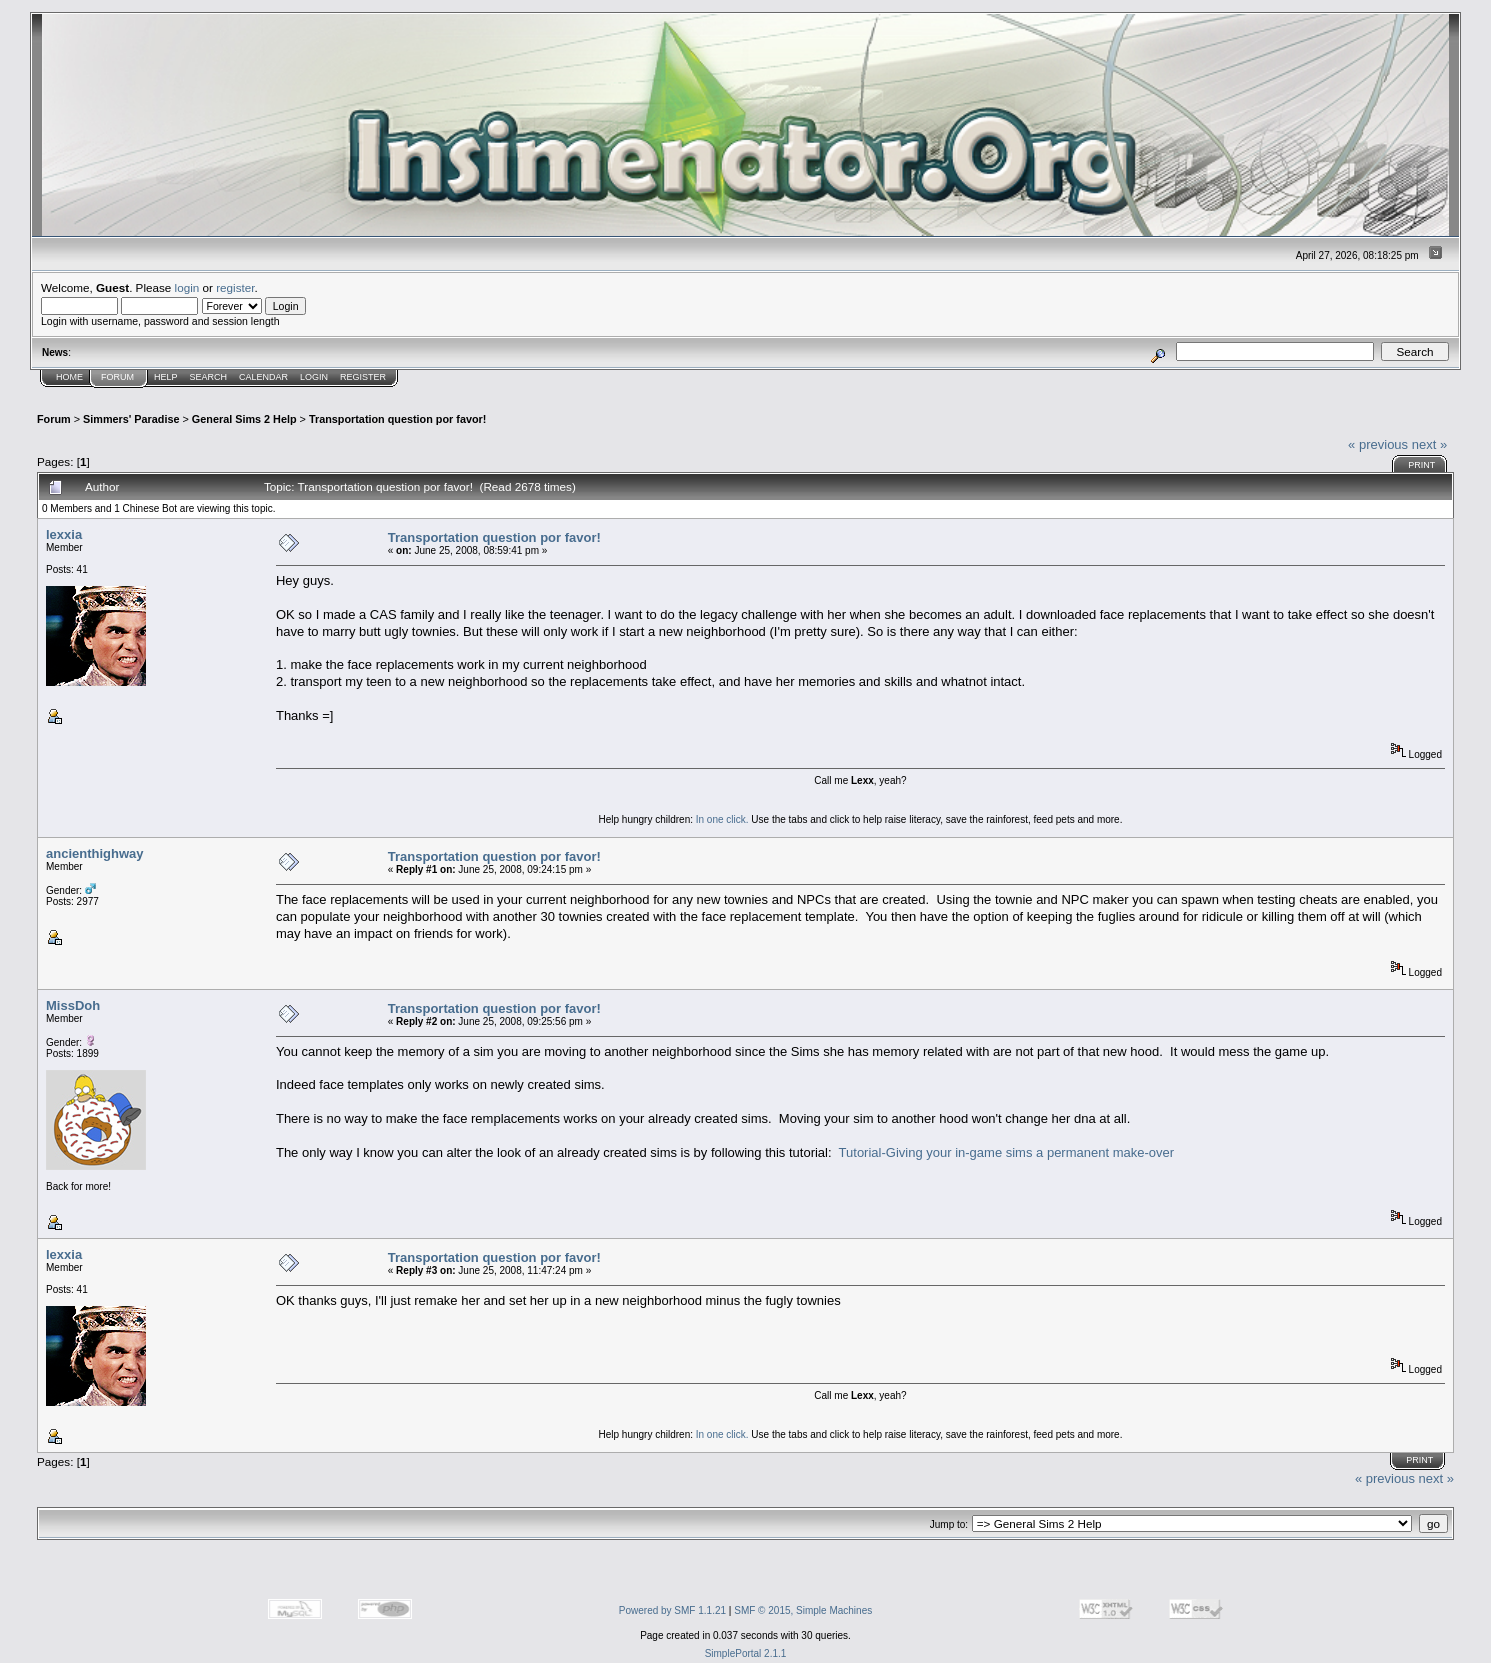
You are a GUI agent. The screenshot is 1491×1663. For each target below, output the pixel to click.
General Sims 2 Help (244, 419)
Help (166, 377)
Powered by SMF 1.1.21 (672, 1610)
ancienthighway (95, 853)
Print (1421, 465)
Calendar (263, 377)
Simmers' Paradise (131, 419)
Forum (117, 377)
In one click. (722, 819)
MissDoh (73, 1005)
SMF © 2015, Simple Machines (803, 1610)
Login (314, 377)
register (235, 287)
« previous (1378, 444)
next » (1429, 444)
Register (363, 377)
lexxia (64, 534)
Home (69, 377)
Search (209, 377)
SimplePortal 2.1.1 (746, 1653)
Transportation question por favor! (397, 419)
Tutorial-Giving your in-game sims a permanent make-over (1006, 1152)
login (187, 287)
